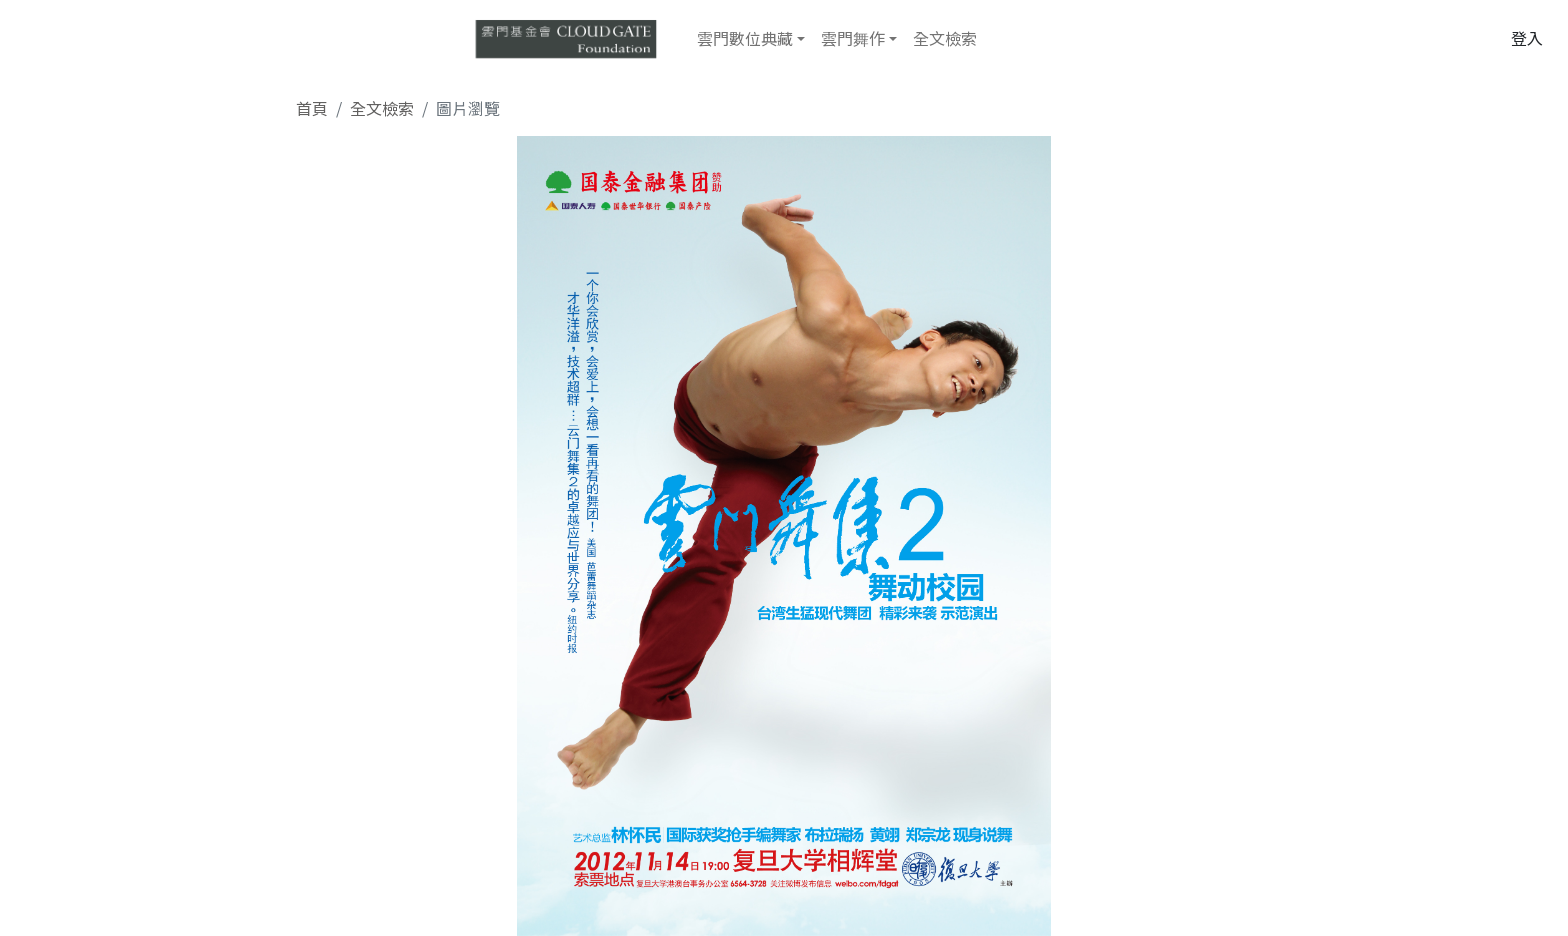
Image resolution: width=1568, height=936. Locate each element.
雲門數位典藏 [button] (745, 38)
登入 (1527, 38)
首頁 (312, 108)
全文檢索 (945, 38)
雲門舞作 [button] (853, 38)
